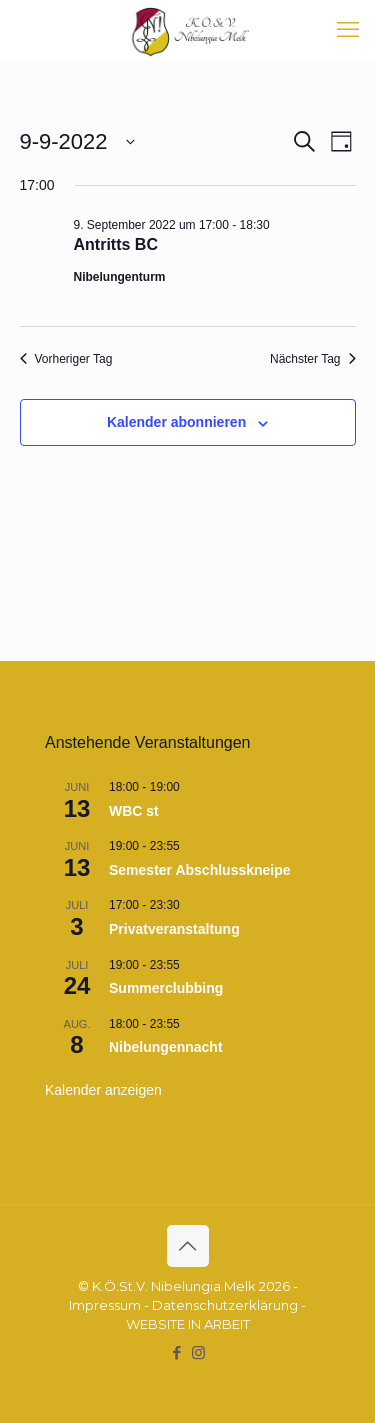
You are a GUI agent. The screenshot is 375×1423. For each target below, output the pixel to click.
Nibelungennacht (166, 1047)
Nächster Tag (312, 359)
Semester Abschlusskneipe (200, 870)
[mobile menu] (348, 30)
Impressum (105, 1305)
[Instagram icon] (198, 1352)
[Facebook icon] (177, 1352)
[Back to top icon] (188, 1246)
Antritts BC (116, 244)
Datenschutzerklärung (225, 1305)
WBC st (134, 811)
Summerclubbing (166, 988)
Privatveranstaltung (174, 929)
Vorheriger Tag (66, 359)
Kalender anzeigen (103, 1090)
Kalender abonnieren (176, 422)
